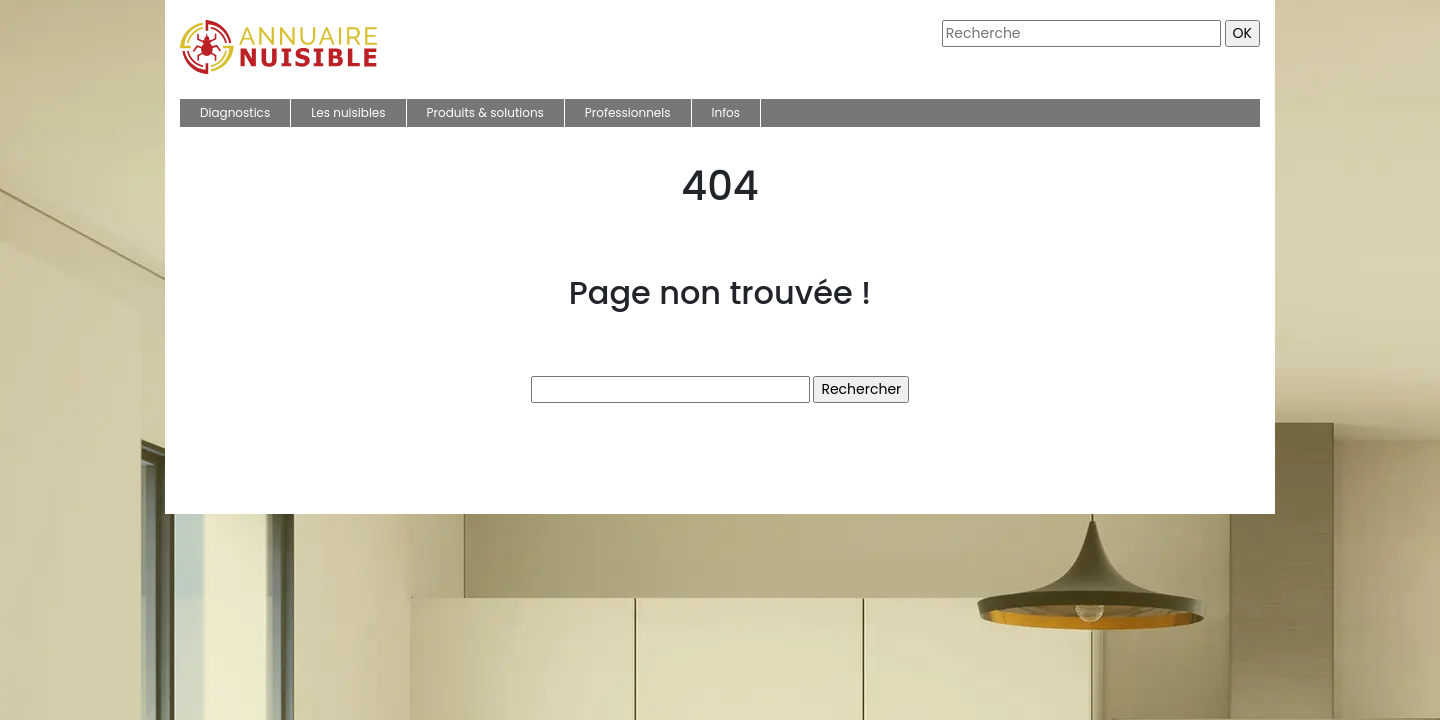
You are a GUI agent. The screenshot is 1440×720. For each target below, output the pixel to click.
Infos (726, 112)
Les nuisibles (348, 112)
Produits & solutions (485, 112)
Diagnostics (235, 112)
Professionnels (628, 112)
